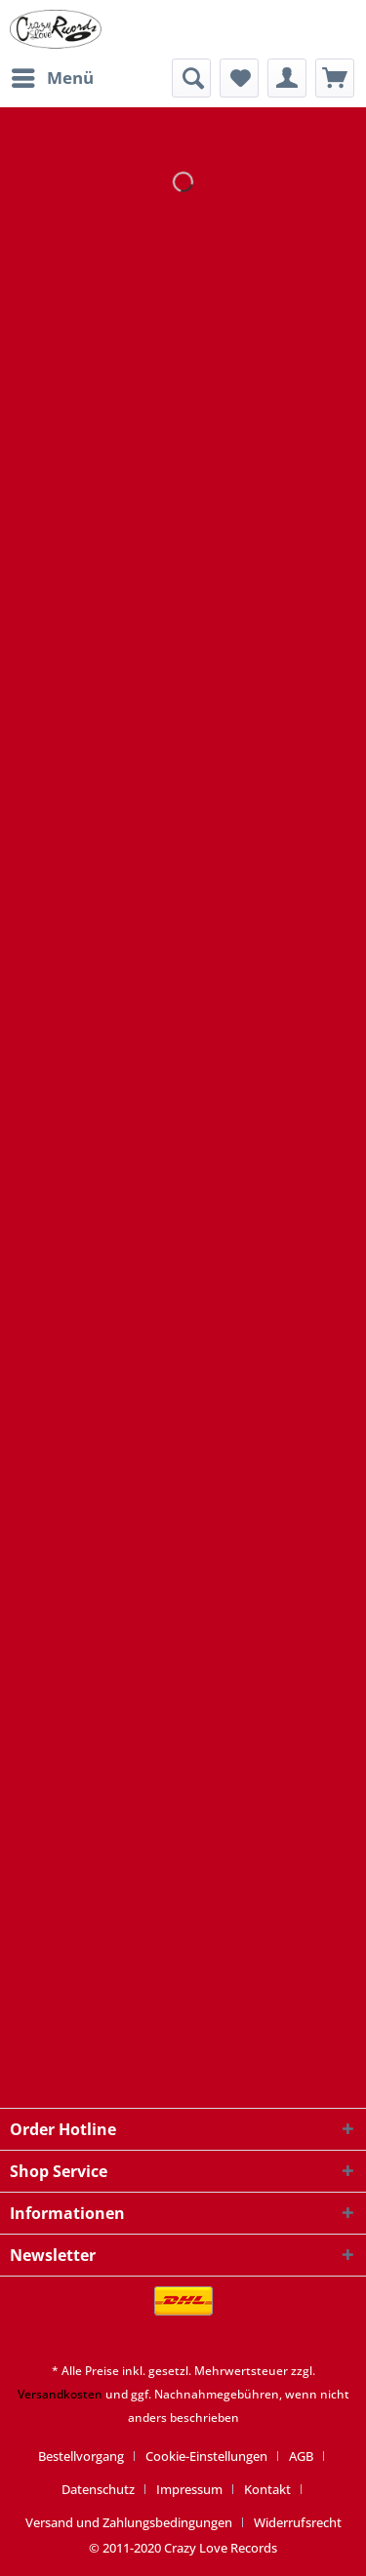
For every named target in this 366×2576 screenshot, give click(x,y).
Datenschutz (98, 2489)
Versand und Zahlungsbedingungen (128, 2522)
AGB (301, 2456)
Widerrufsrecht (298, 2522)
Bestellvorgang (81, 2456)
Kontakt (267, 2489)
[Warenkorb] (334, 78)
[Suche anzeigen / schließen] (191, 78)
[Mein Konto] (286, 78)
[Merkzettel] (239, 78)
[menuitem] (51, 78)
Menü (53, 75)
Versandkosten (60, 2394)
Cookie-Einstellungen (206, 2456)
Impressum (189, 2489)
